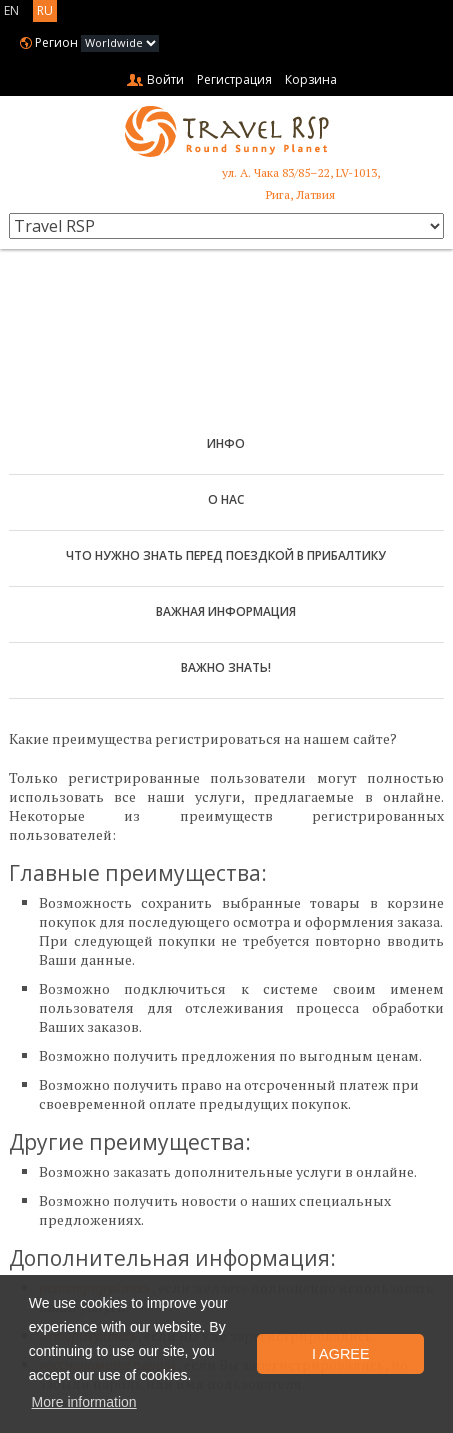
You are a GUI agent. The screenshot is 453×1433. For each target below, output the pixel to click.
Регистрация (234, 79)
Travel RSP (227, 131)
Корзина (311, 79)
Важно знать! (226, 667)
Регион (56, 42)
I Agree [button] (341, 1354)
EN (11, 10)
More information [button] (84, 1402)
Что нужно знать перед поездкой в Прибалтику (226, 555)
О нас (226, 499)
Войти (165, 79)
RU (45, 10)
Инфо (226, 443)
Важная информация (226, 611)
